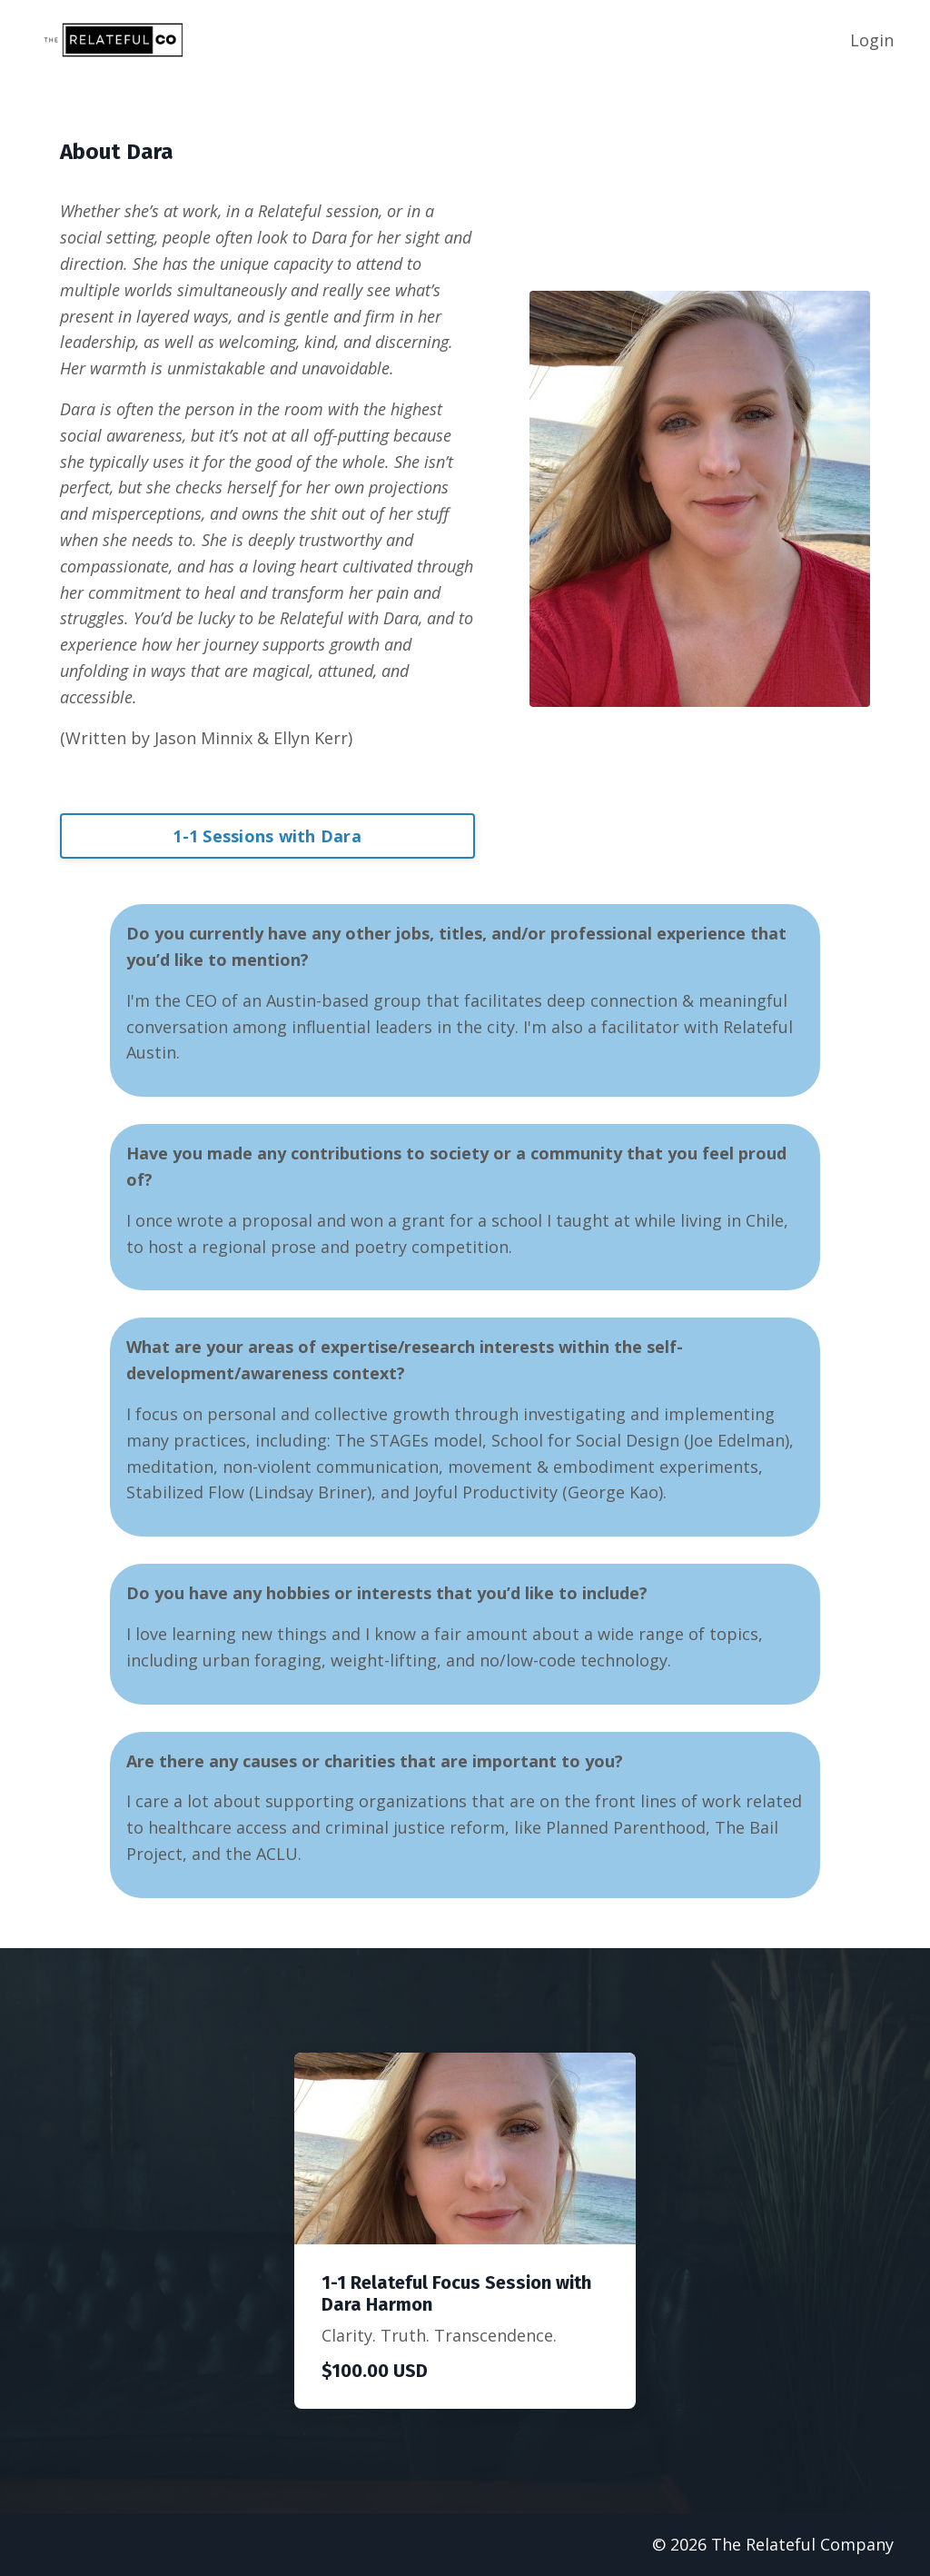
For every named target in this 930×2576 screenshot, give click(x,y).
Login (872, 40)
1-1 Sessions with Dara (267, 836)
